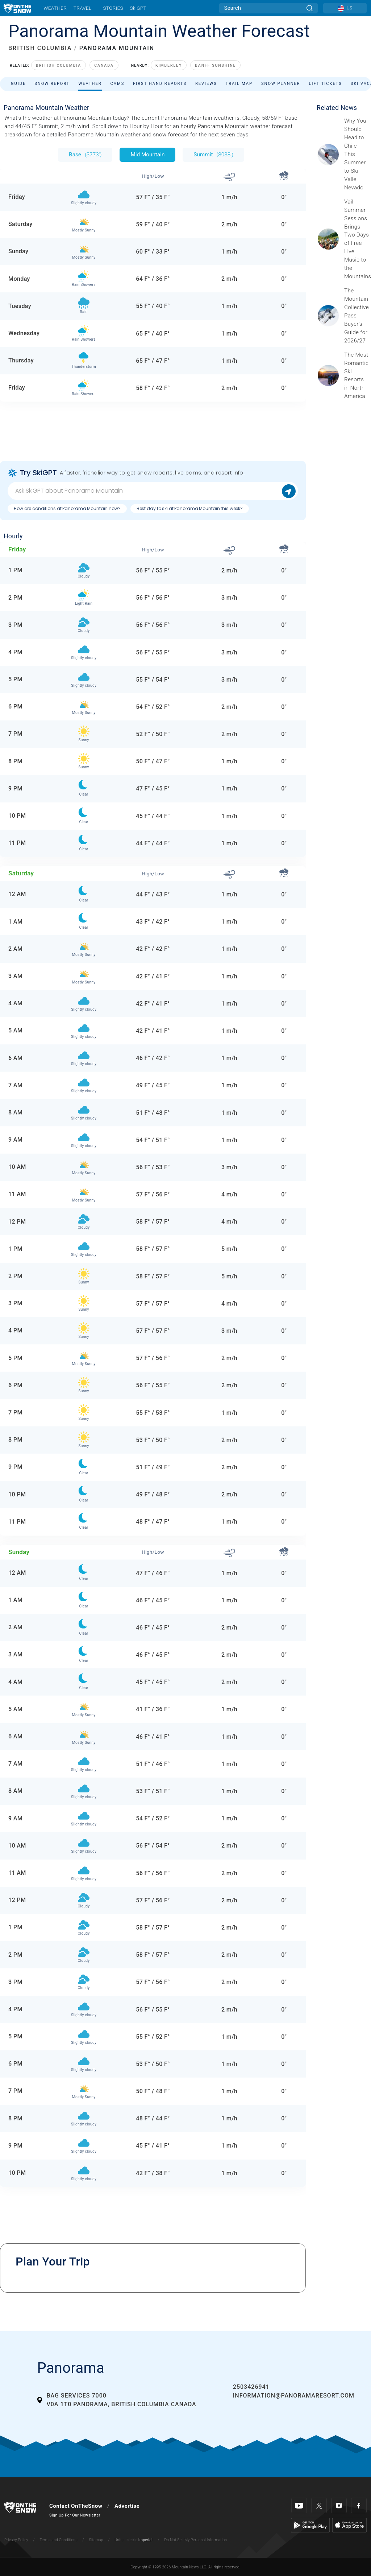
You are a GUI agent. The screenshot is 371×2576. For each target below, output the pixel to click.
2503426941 (251, 2386)
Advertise (126, 2506)
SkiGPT (138, 8)
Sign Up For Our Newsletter (74, 2515)
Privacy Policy (16, 2540)
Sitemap (96, 2540)
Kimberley (168, 65)
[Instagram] (339, 2505)
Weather (55, 8)
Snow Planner (280, 83)
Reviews (206, 83)
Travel (83, 8)
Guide (18, 83)
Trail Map (239, 83)
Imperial (145, 2540)
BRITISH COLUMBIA (40, 48)
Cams (118, 83)
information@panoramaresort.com (293, 2395)
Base (85, 154)
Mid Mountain (147, 154)
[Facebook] (359, 2505)
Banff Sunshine (215, 65)
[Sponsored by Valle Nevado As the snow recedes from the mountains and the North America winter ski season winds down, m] (355, 154)
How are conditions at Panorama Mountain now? (67, 508)
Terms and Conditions (58, 2540)
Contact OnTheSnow (75, 2506)
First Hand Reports (160, 83)
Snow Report (52, 83)
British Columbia (58, 65)
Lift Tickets (325, 83)
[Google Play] (310, 2525)
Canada (104, 65)
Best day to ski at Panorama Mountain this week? (190, 508)
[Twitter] (319, 2505)
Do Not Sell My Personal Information (195, 2540)
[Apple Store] (349, 2525)
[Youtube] (299, 2505)
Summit (213, 154)
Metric (131, 2540)
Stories (113, 8)
